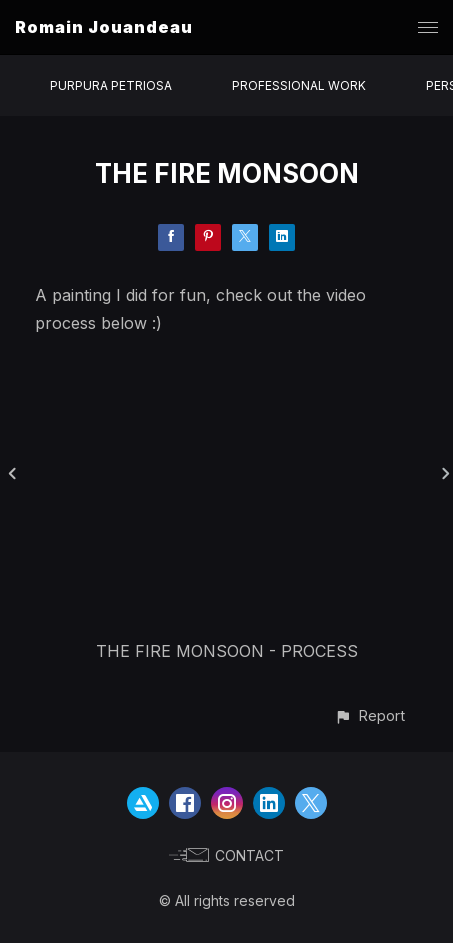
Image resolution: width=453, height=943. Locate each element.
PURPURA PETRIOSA (111, 85)
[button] (369, 715)
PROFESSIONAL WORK (299, 85)
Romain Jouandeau (104, 27)
